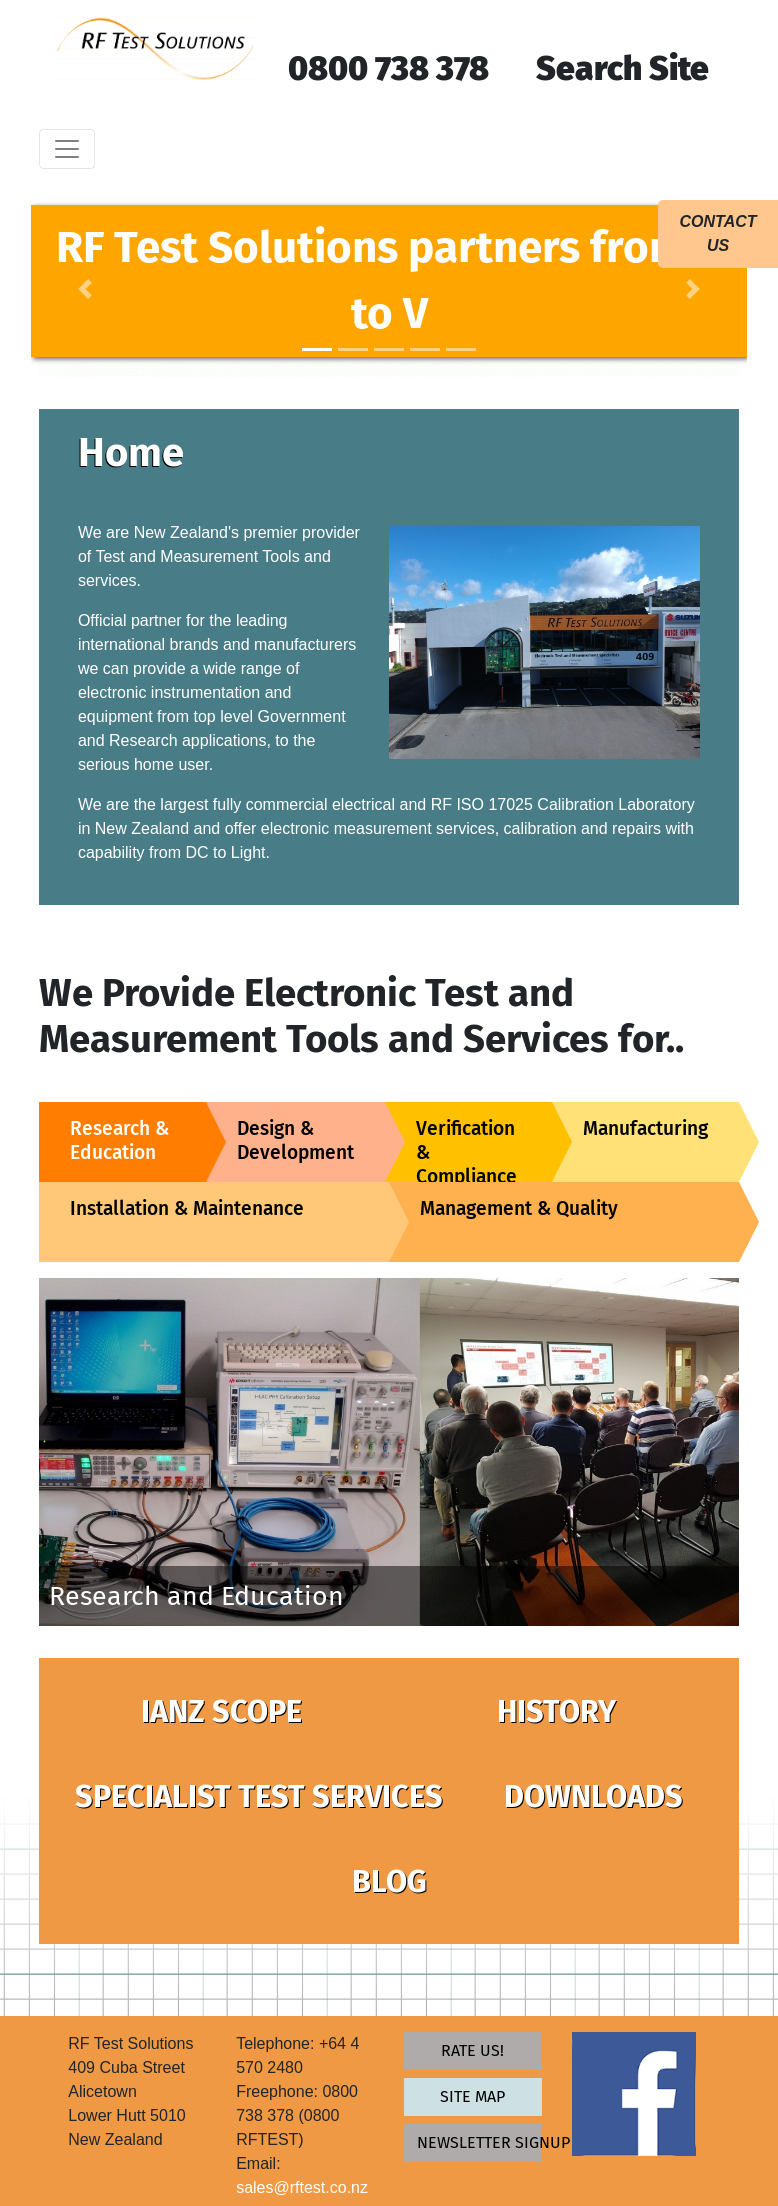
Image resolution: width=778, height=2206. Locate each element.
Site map (472, 2096)
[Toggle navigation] (67, 149)
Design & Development (295, 1140)
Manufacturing (645, 1128)
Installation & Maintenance (187, 1208)
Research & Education (119, 1140)
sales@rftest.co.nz (302, 2187)
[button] (84, 288)
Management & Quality (519, 1208)
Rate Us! (472, 2050)
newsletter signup (479, 2142)
